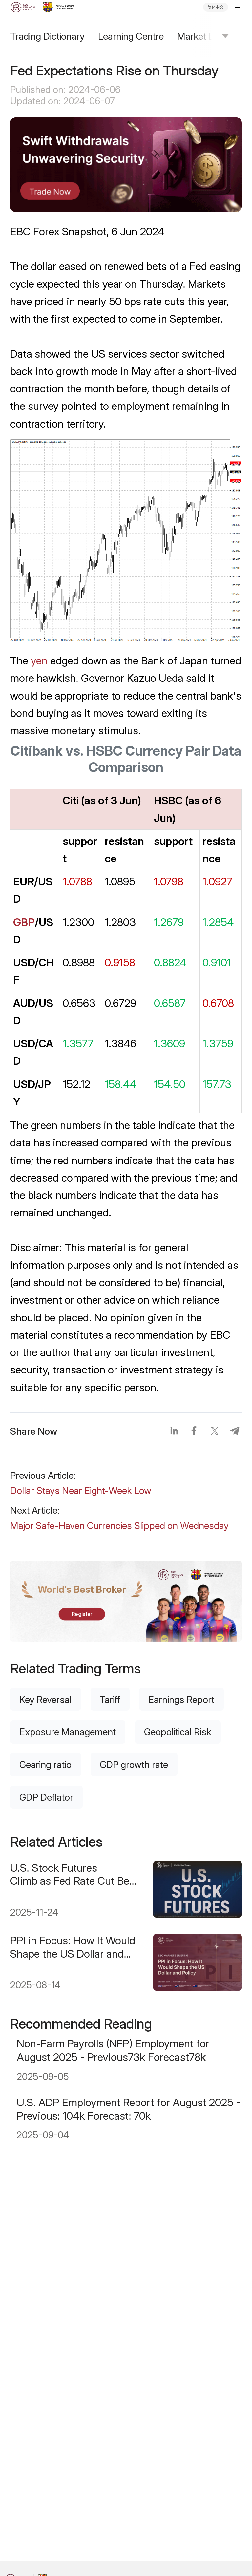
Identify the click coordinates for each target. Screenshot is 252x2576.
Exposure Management (67, 1732)
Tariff (110, 1699)
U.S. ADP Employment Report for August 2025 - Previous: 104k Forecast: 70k (129, 2109)
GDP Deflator (46, 1797)
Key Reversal (45, 1699)
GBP (24, 922)
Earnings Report (181, 1699)
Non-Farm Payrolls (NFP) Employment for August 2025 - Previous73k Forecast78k (113, 2050)
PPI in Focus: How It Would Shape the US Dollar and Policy (72, 1947)
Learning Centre (131, 36)
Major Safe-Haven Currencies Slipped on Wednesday (119, 1525)
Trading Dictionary (47, 36)
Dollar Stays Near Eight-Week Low (80, 1490)
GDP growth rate (134, 1764)
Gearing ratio (45, 1764)
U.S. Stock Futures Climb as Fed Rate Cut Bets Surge (74, 1874)
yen (39, 660)
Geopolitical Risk (177, 1732)
